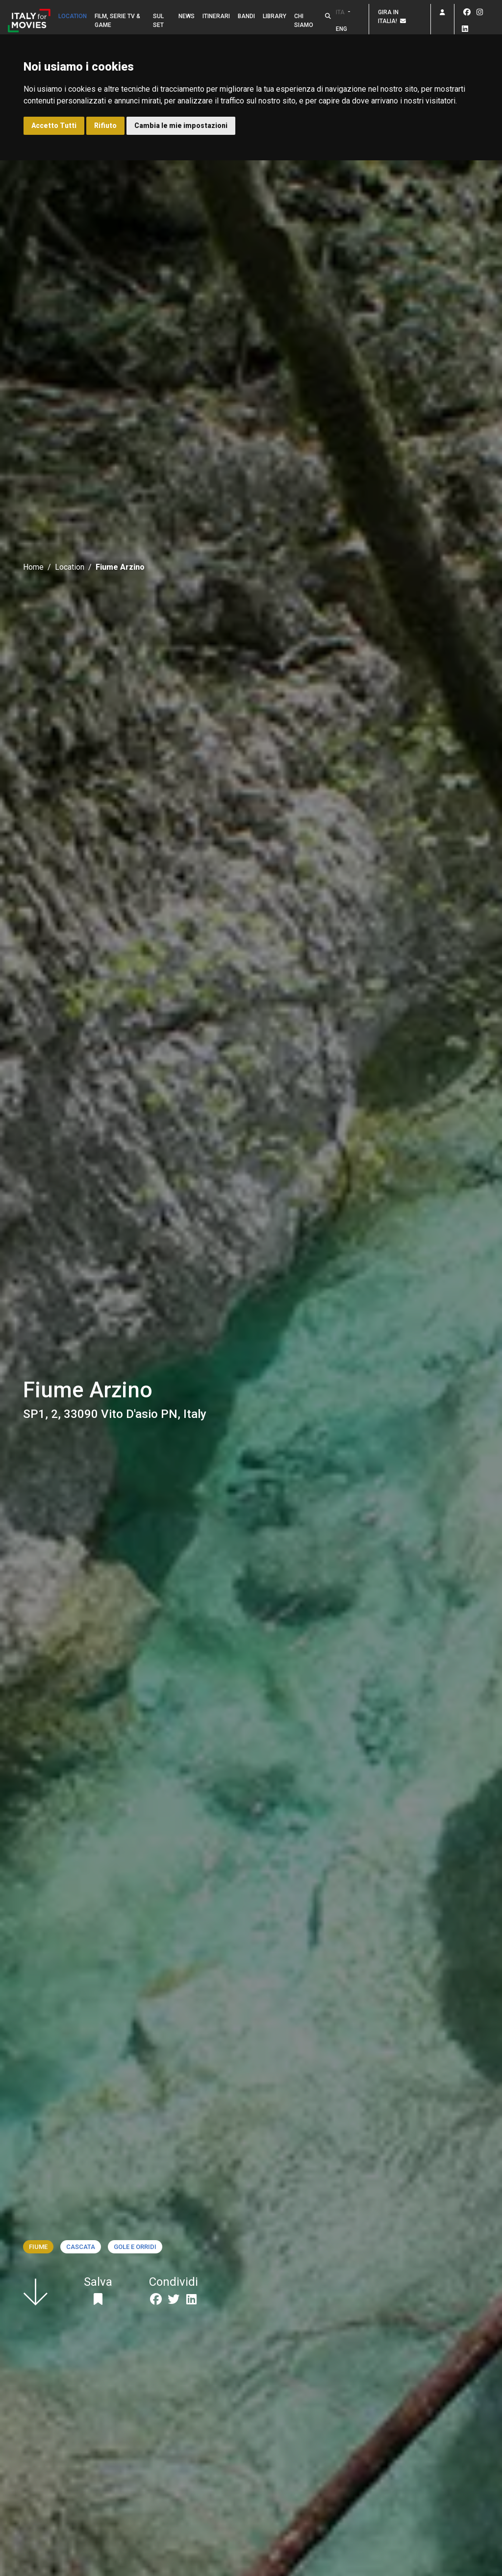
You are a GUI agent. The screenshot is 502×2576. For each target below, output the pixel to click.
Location (72, 16)
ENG (341, 28)
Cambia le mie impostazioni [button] (180, 125)
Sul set (158, 20)
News (186, 16)
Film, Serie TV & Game (117, 20)
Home (33, 567)
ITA (340, 12)
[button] (328, 16)
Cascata (80, 2246)
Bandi (246, 16)
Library (274, 16)
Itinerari (216, 16)
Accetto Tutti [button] (53, 125)
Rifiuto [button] (105, 125)
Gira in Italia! (392, 17)
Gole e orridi (135, 2246)
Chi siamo (303, 20)
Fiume (38, 2246)
